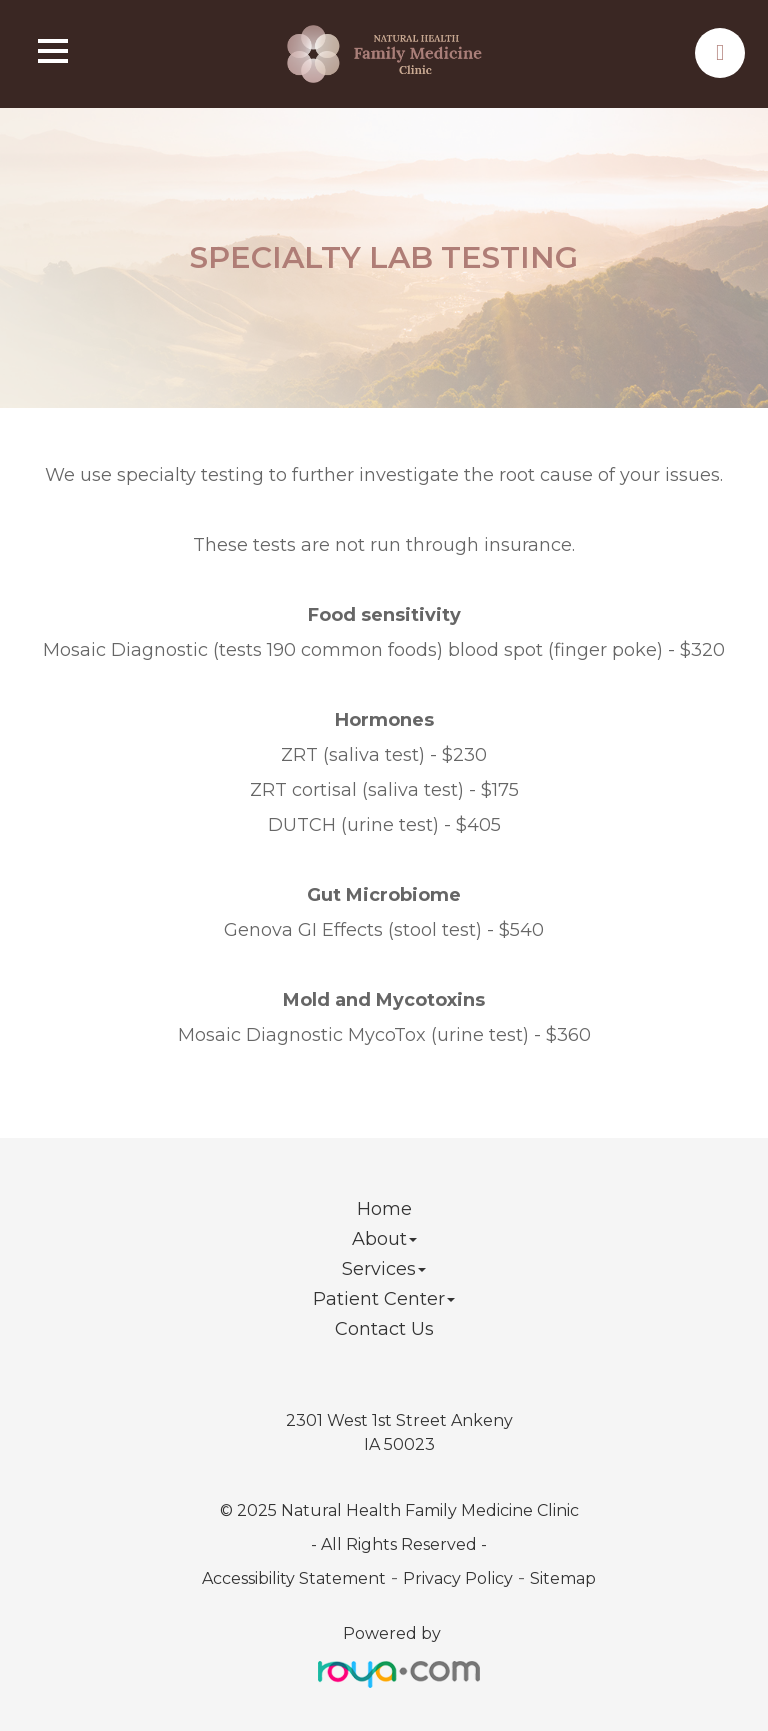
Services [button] (384, 1269)
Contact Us (384, 1329)
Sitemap (563, 1578)
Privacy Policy (458, 1578)
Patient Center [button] (384, 1299)
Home (384, 1209)
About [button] (384, 1239)
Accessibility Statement (294, 1578)
